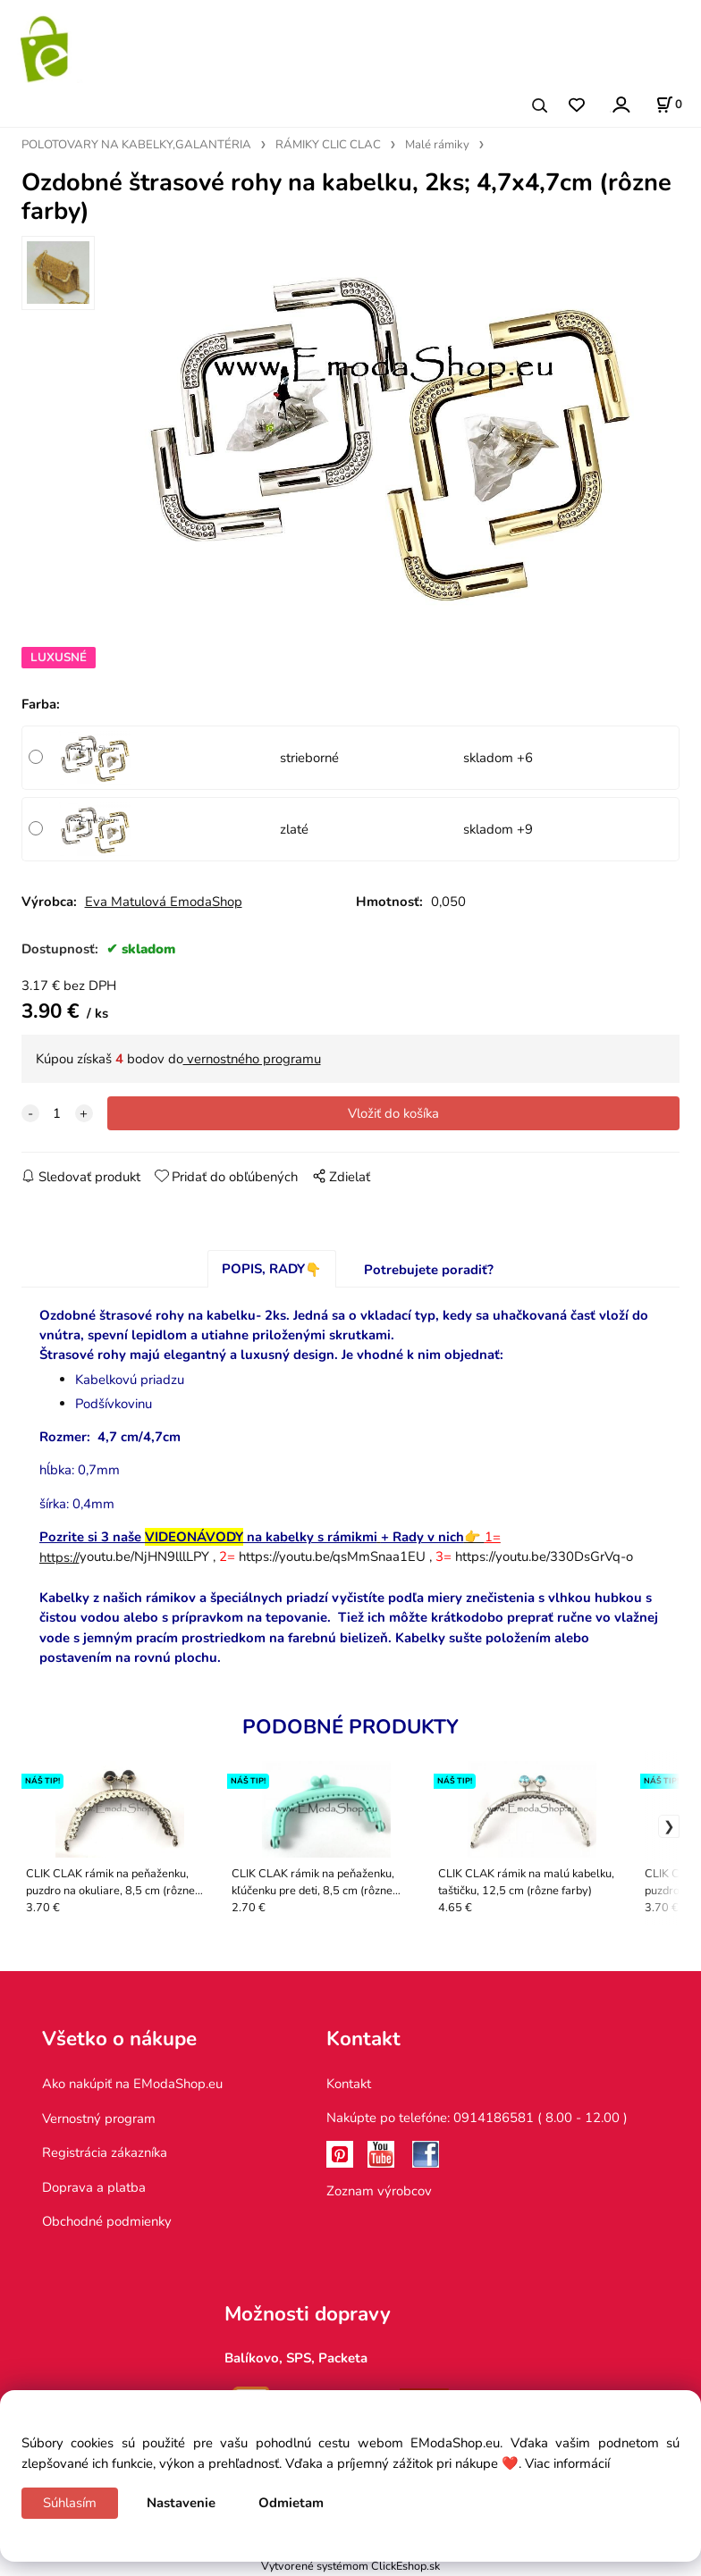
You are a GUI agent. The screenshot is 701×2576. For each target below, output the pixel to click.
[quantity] (57, 1113)
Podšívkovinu (113, 1404)
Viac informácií (567, 2463)
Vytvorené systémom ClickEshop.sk (350, 2565)
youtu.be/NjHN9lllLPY (124, 1556)
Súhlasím (70, 2503)
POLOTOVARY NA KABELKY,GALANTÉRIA (136, 145)
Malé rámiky (437, 145)
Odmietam (291, 2503)
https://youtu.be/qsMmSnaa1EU (332, 1556)
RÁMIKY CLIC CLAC (328, 145)
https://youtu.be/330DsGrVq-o (544, 1556)
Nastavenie (181, 2503)
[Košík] (668, 104)
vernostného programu (252, 1059)
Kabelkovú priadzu (129, 1380)
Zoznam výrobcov (379, 2191)
